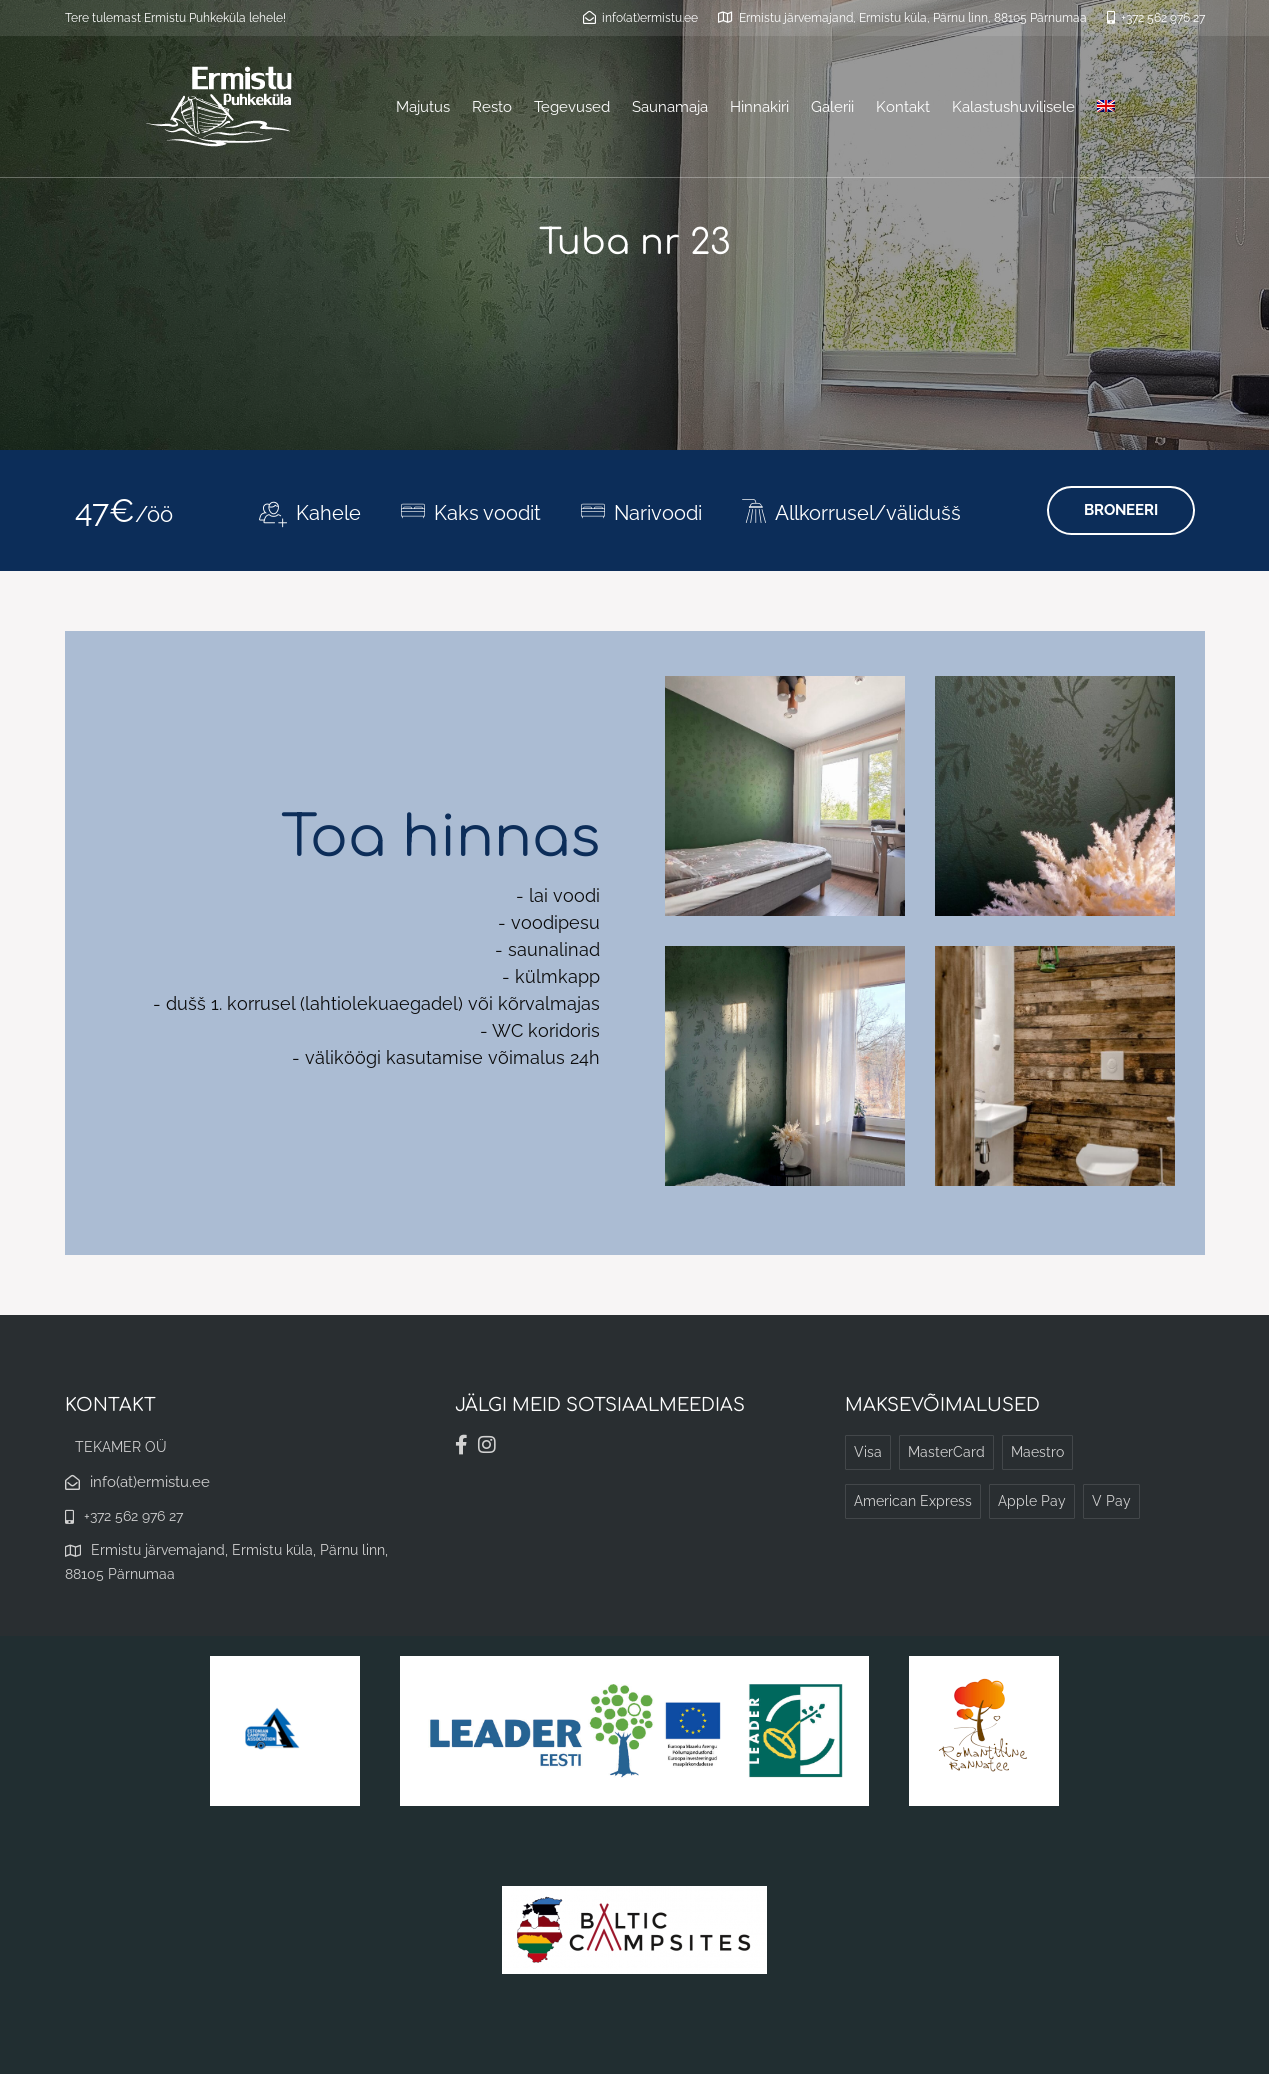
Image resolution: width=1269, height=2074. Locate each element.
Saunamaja (670, 107)
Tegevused (572, 107)
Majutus (423, 107)
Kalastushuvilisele (1013, 107)
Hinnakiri (759, 107)
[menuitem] (1106, 107)
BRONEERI (1121, 510)
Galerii (832, 107)
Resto (492, 107)
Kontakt (903, 107)
